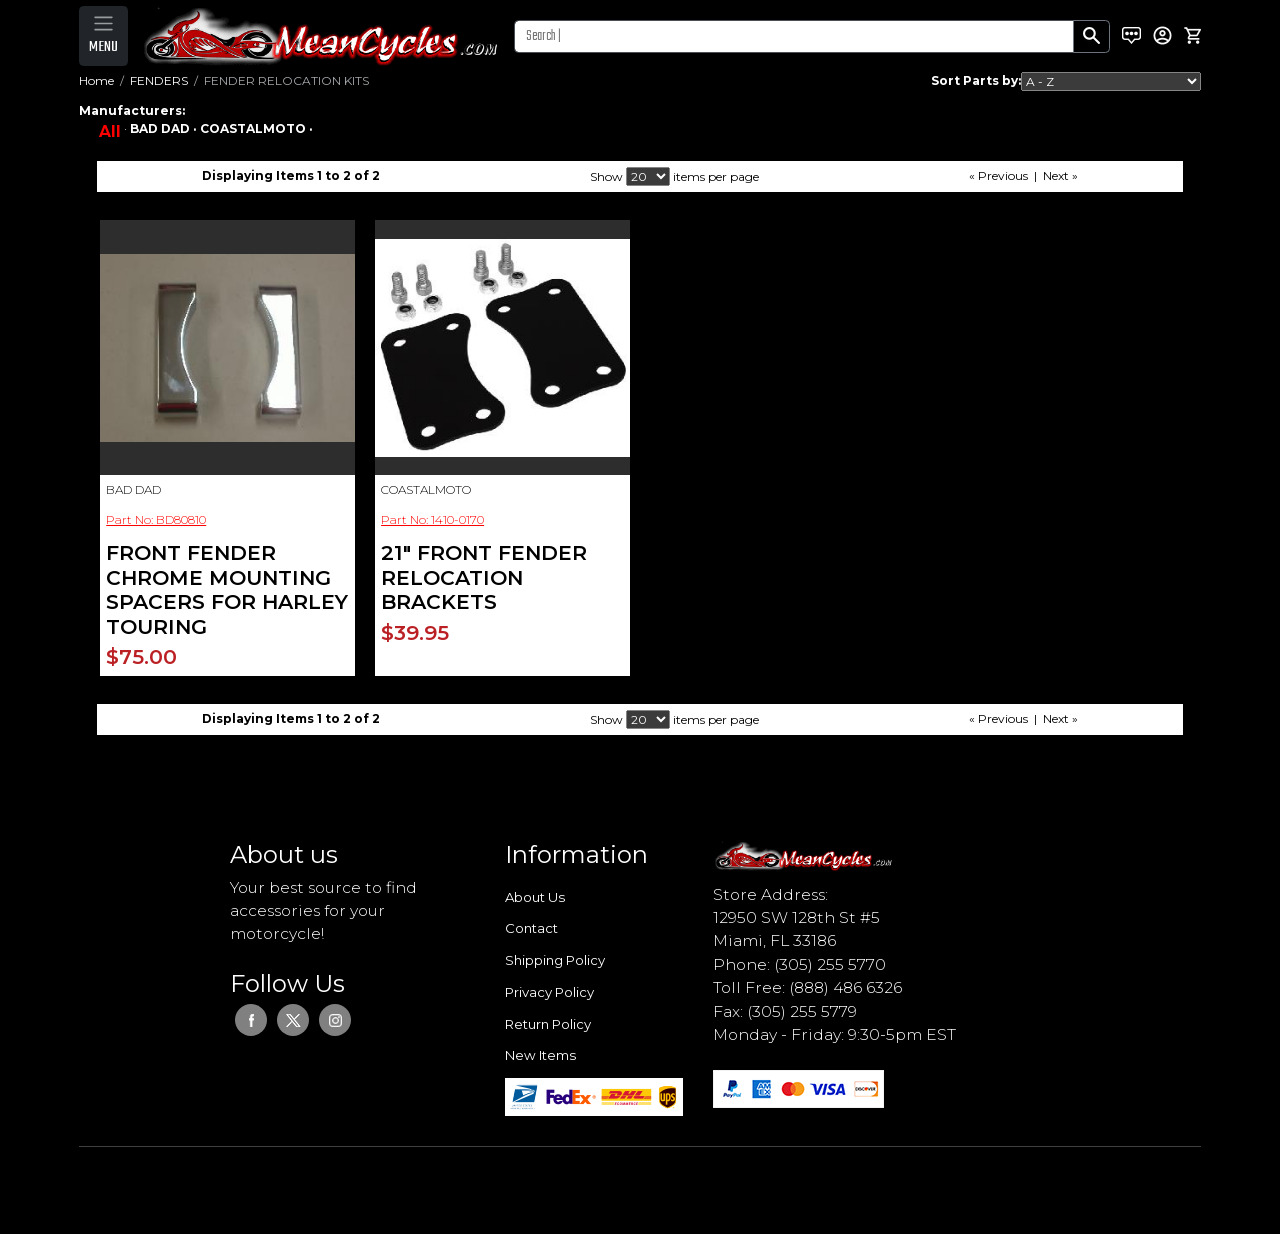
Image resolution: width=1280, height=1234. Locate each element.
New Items (540, 1055)
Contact (531, 928)
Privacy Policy (549, 992)
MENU (103, 47)
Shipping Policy (555, 960)
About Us (535, 897)
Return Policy (548, 1024)
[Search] (794, 36)
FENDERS (159, 80)
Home (96, 80)
